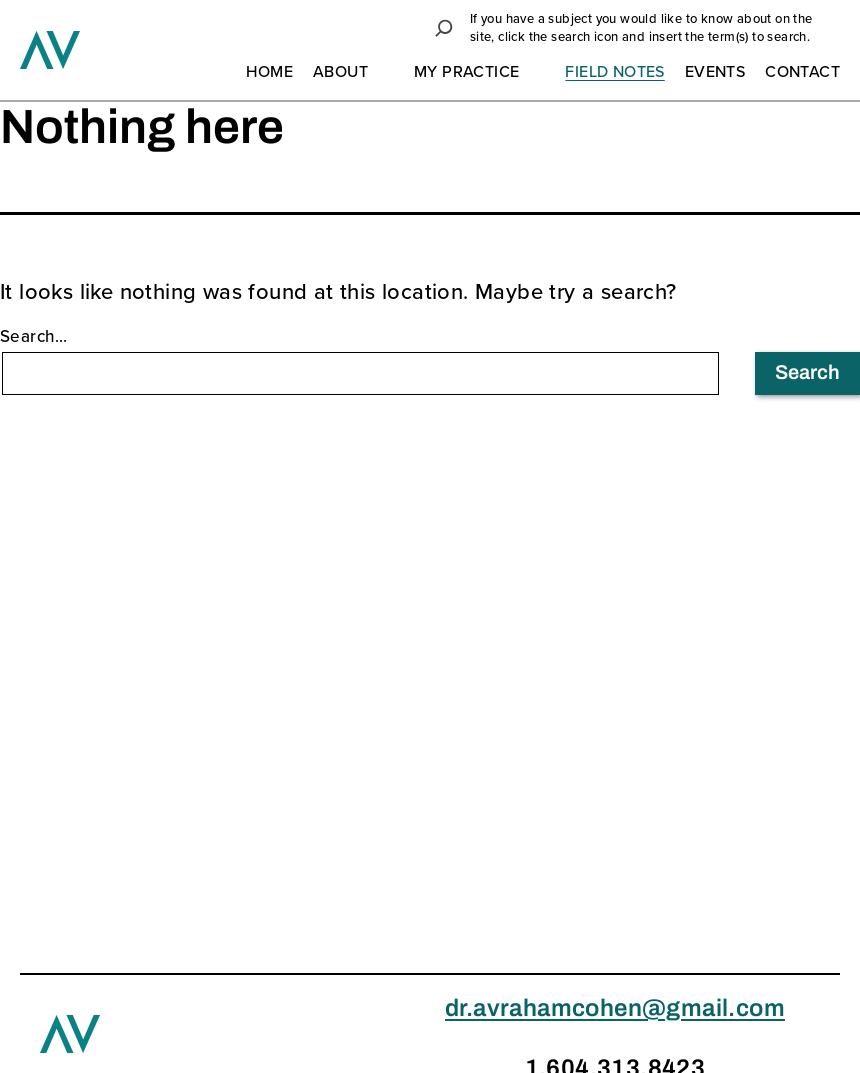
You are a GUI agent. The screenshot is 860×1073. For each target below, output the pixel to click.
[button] (444, 28)
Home (269, 73)
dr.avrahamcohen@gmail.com (615, 1010)
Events (715, 73)
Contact (802, 73)
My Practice (466, 73)
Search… (34, 337)
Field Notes (614, 73)
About (340, 73)
